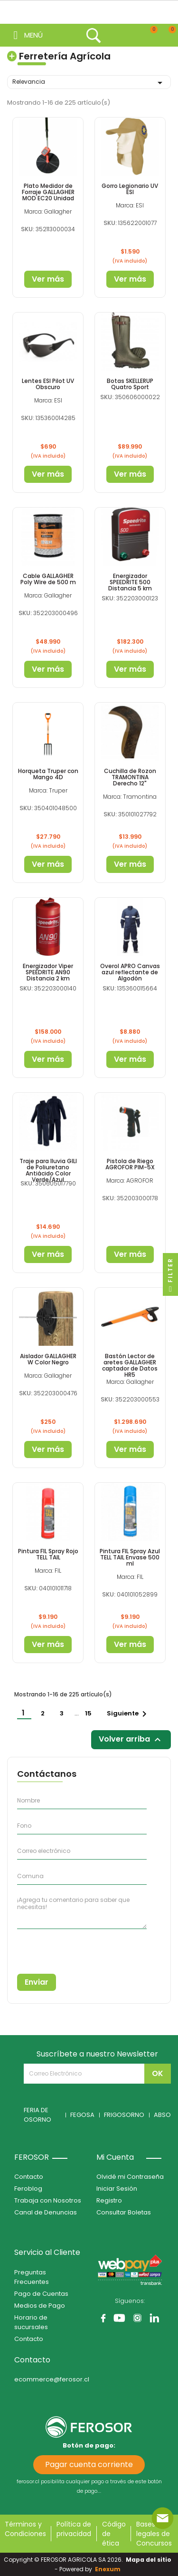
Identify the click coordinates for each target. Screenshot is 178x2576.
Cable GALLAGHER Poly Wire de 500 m (48, 579)
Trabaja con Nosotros (47, 2200)
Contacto (28, 2176)
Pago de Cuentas (41, 2293)
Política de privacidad (73, 2528)
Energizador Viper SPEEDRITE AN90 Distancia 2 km (48, 972)
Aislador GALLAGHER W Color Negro (48, 1359)
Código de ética (114, 2533)
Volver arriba (131, 1739)
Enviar (36, 1982)
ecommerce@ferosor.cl (51, 2379)
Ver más (48, 279)
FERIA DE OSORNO (37, 2115)
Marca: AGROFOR (129, 1180)
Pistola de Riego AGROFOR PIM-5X (130, 1164)
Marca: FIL (48, 1571)
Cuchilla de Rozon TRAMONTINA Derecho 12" (130, 777)
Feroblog (28, 2188)
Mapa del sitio (148, 2560)
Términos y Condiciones (25, 2528)
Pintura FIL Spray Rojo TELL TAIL (48, 1554)
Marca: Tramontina (130, 797)
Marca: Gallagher (48, 211)
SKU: (27, 229)
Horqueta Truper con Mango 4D (48, 774)
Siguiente (128, 1714)
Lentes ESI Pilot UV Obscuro (48, 384)
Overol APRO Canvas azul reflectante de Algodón (130, 972)
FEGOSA (82, 2114)
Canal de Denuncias (45, 2212)
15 (89, 1713)
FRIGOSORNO (124, 2114)
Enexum (109, 2569)
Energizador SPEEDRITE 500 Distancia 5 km (130, 582)
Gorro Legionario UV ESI (130, 189)
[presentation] (60, 1948)
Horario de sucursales (31, 2322)
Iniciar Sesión (116, 2188)
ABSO (162, 2114)
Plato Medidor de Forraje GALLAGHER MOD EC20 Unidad (48, 192)
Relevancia (89, 82)
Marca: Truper (48, 790)
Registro (109, 2200)
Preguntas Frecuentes (31, 2277)
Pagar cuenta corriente (89, 2464)
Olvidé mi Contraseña (130, 2176)
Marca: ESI (130, 205)
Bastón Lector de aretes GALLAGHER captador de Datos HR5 (130, 1365)
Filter (170, 1277)
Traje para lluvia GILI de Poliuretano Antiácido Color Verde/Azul (48, 1170)
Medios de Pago (39, 2305)
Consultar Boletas (123, 2212)
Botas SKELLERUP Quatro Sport (130, 384)
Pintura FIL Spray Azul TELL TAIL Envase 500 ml (130, 1557)
